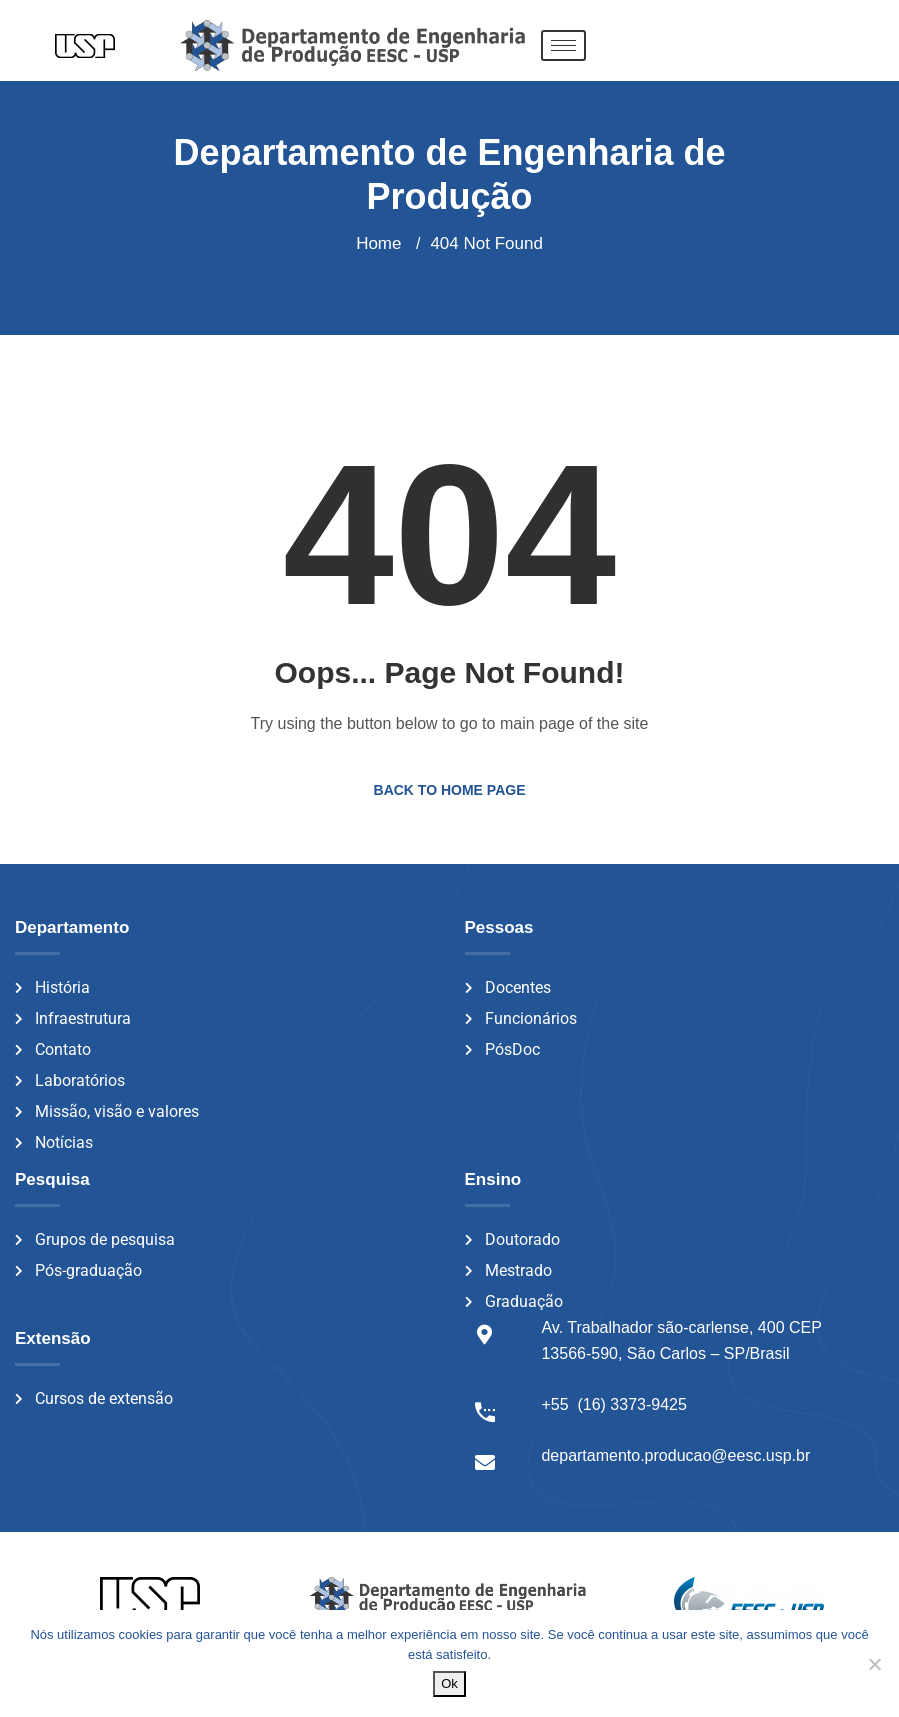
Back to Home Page (450, 790)
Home (378, 243)
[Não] (874, 1664)
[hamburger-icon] (563, 45)
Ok (449, 1683)
